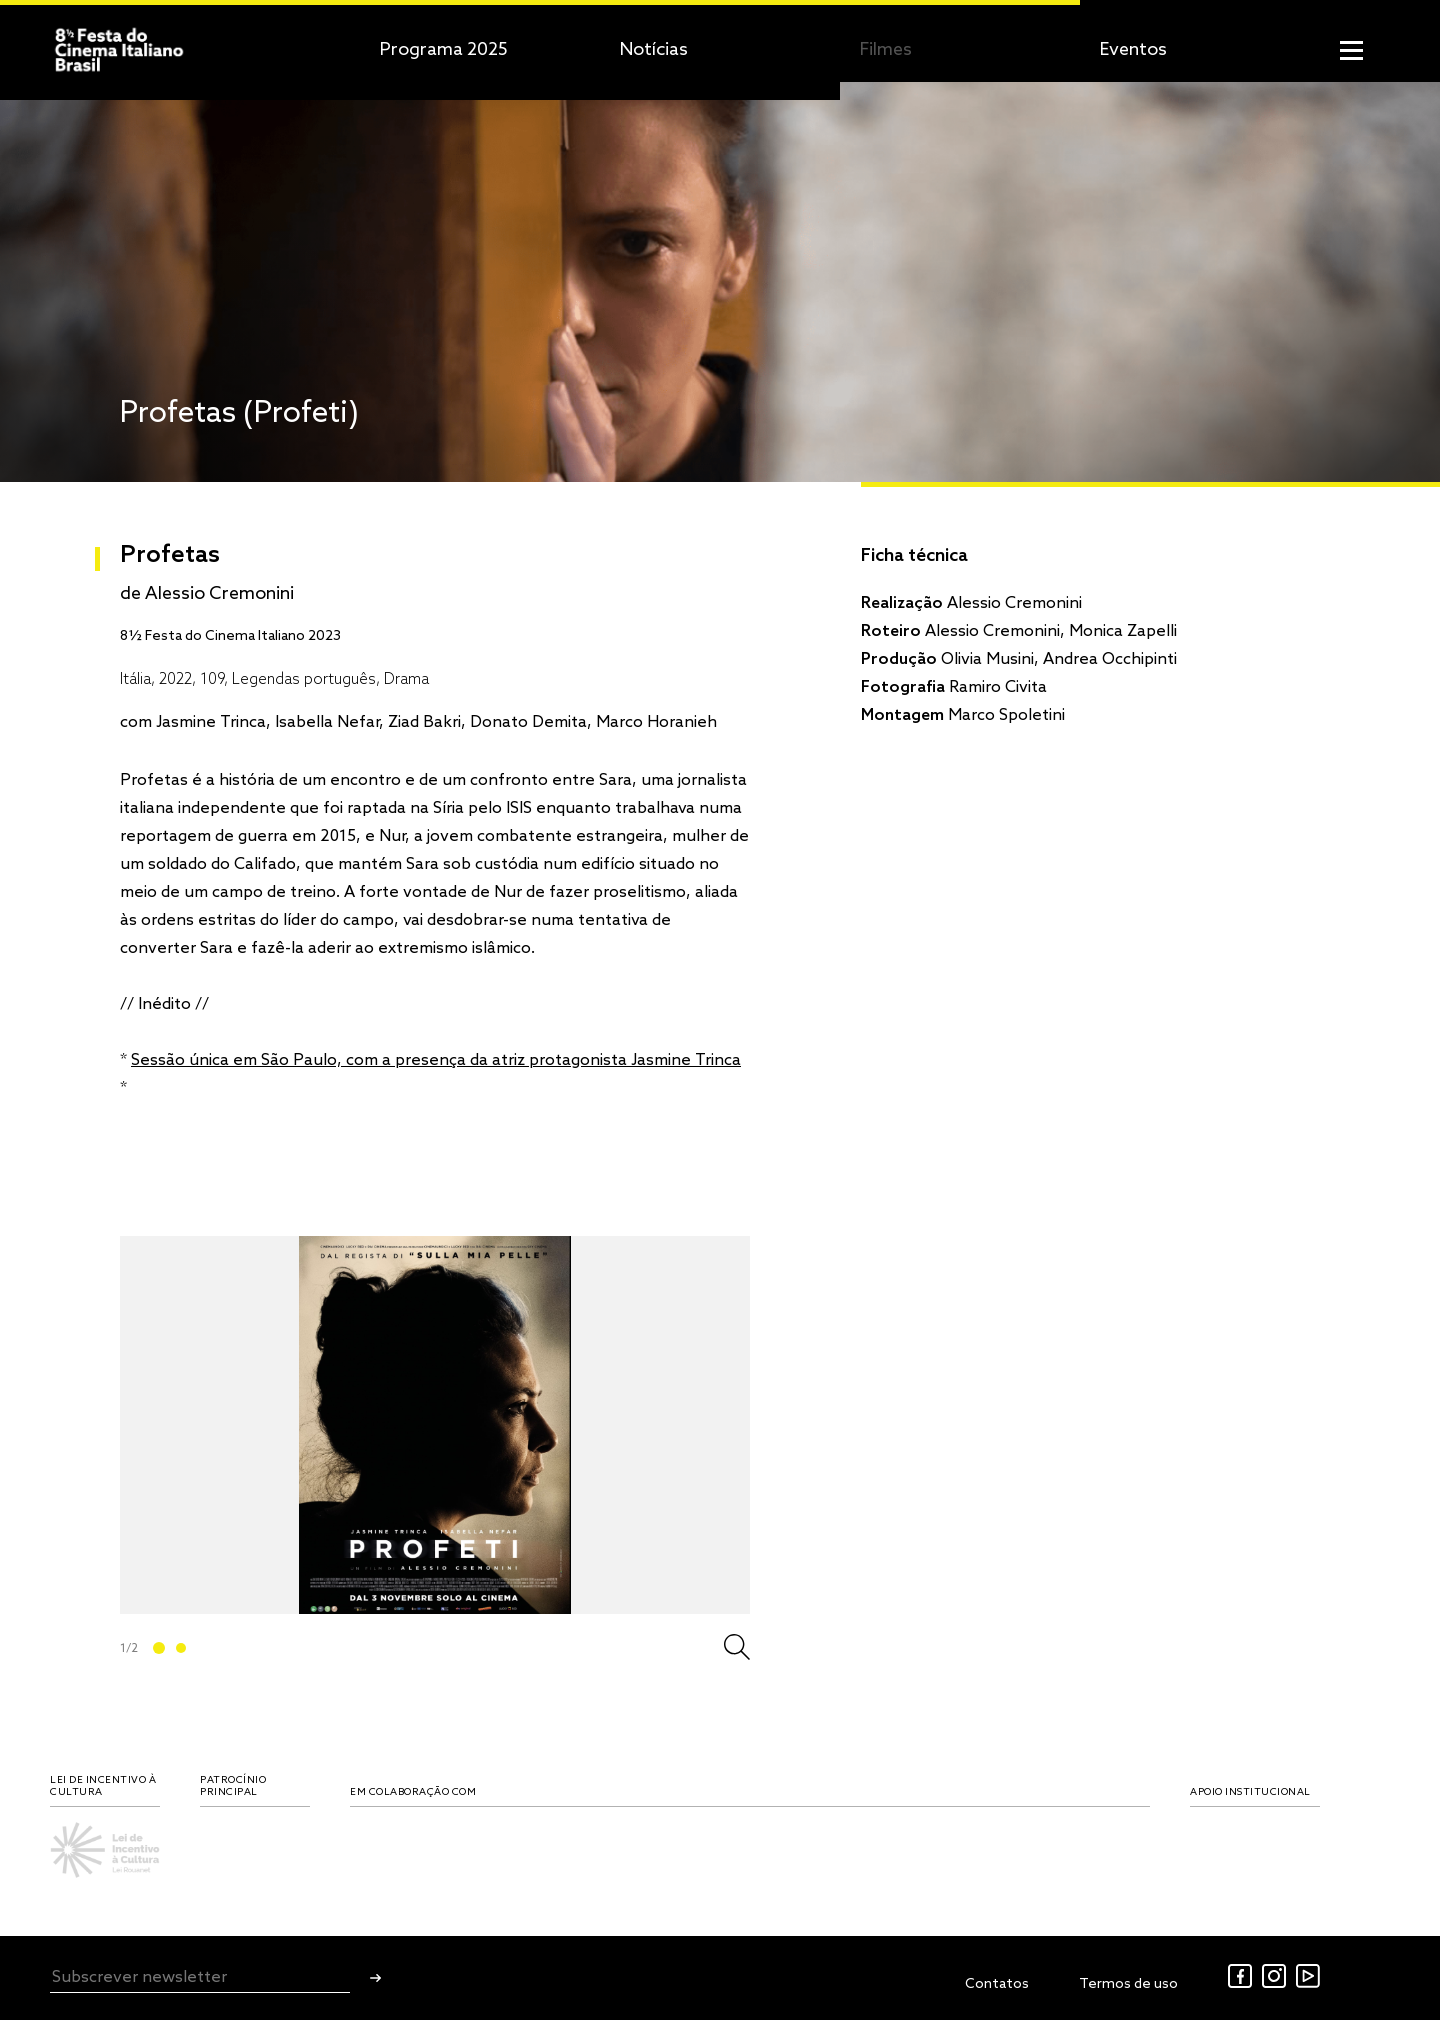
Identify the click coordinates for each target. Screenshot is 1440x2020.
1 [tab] (159, 1648)
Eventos (1133, 50)
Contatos (997, 1984)
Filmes (886, 50)
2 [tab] (181, 1648)
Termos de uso (1128, 1984)
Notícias (654, 50)
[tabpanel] (435, 1425)
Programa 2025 (444, 50)
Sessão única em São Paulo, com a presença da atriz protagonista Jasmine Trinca (436, 1060)
